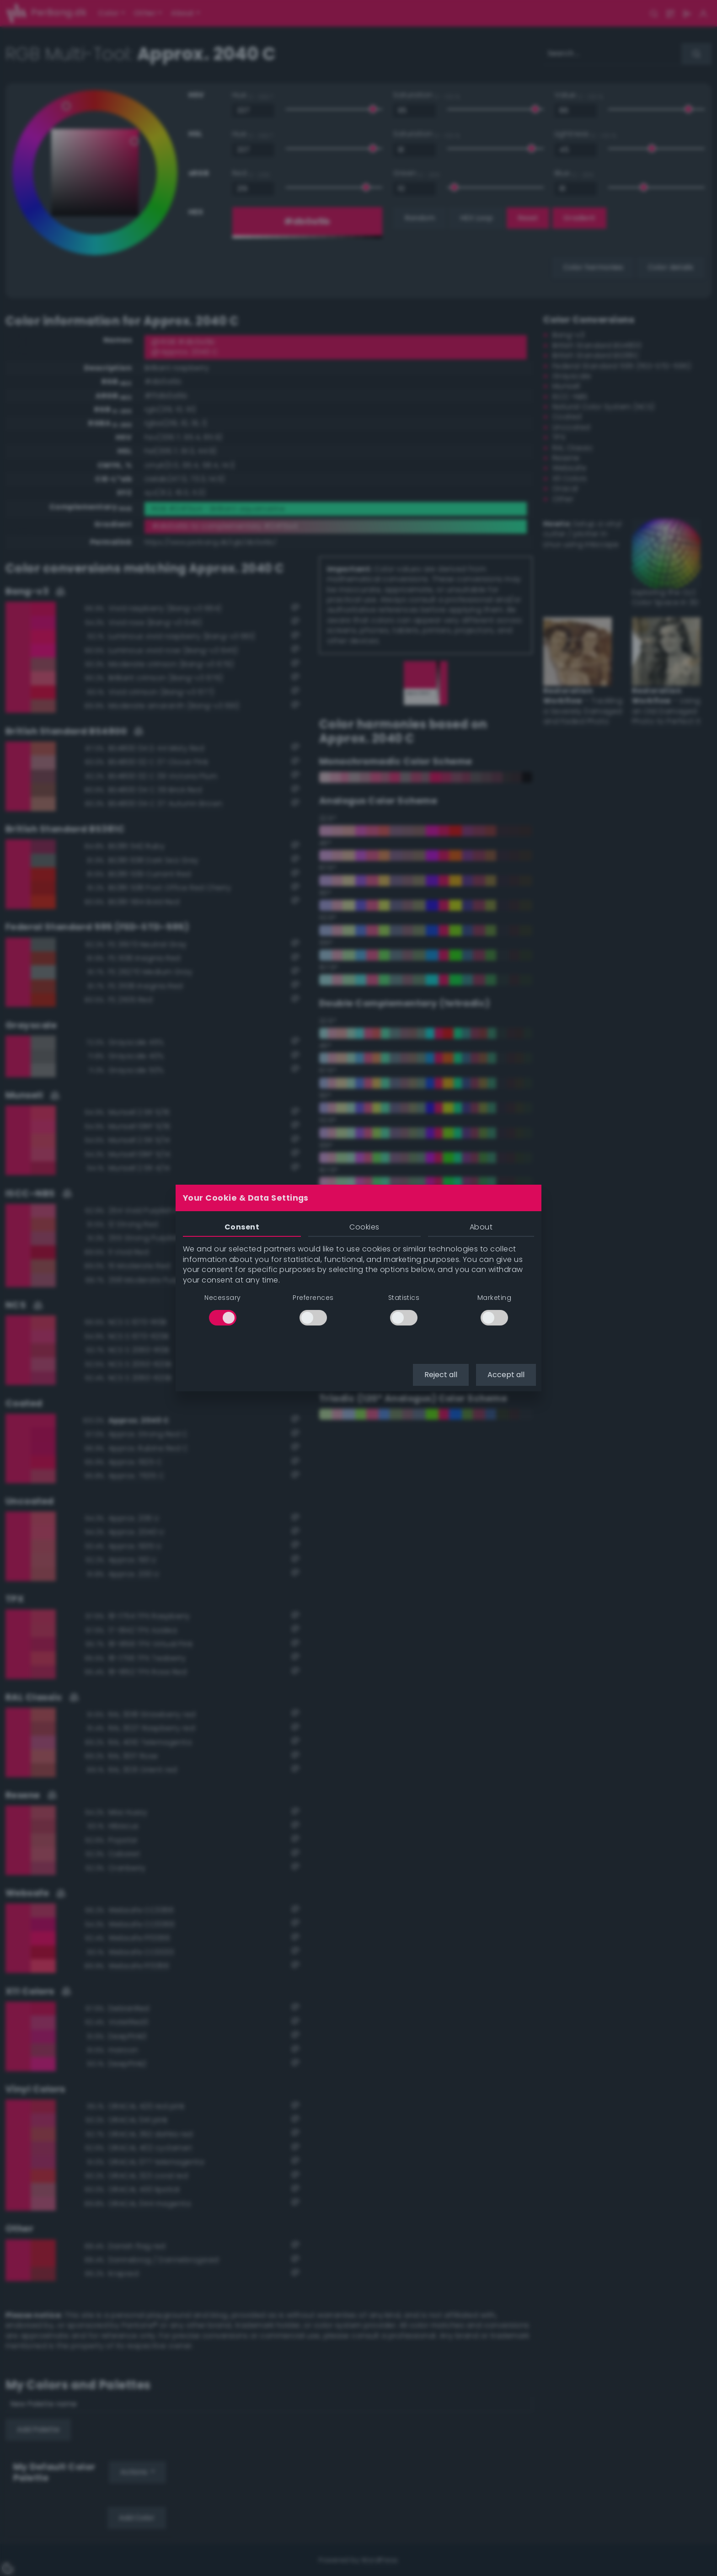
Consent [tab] (242, 1227)
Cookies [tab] (364, 1227)
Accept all (505, 1374)
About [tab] (481, 1227)
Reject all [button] (440, 1374)
